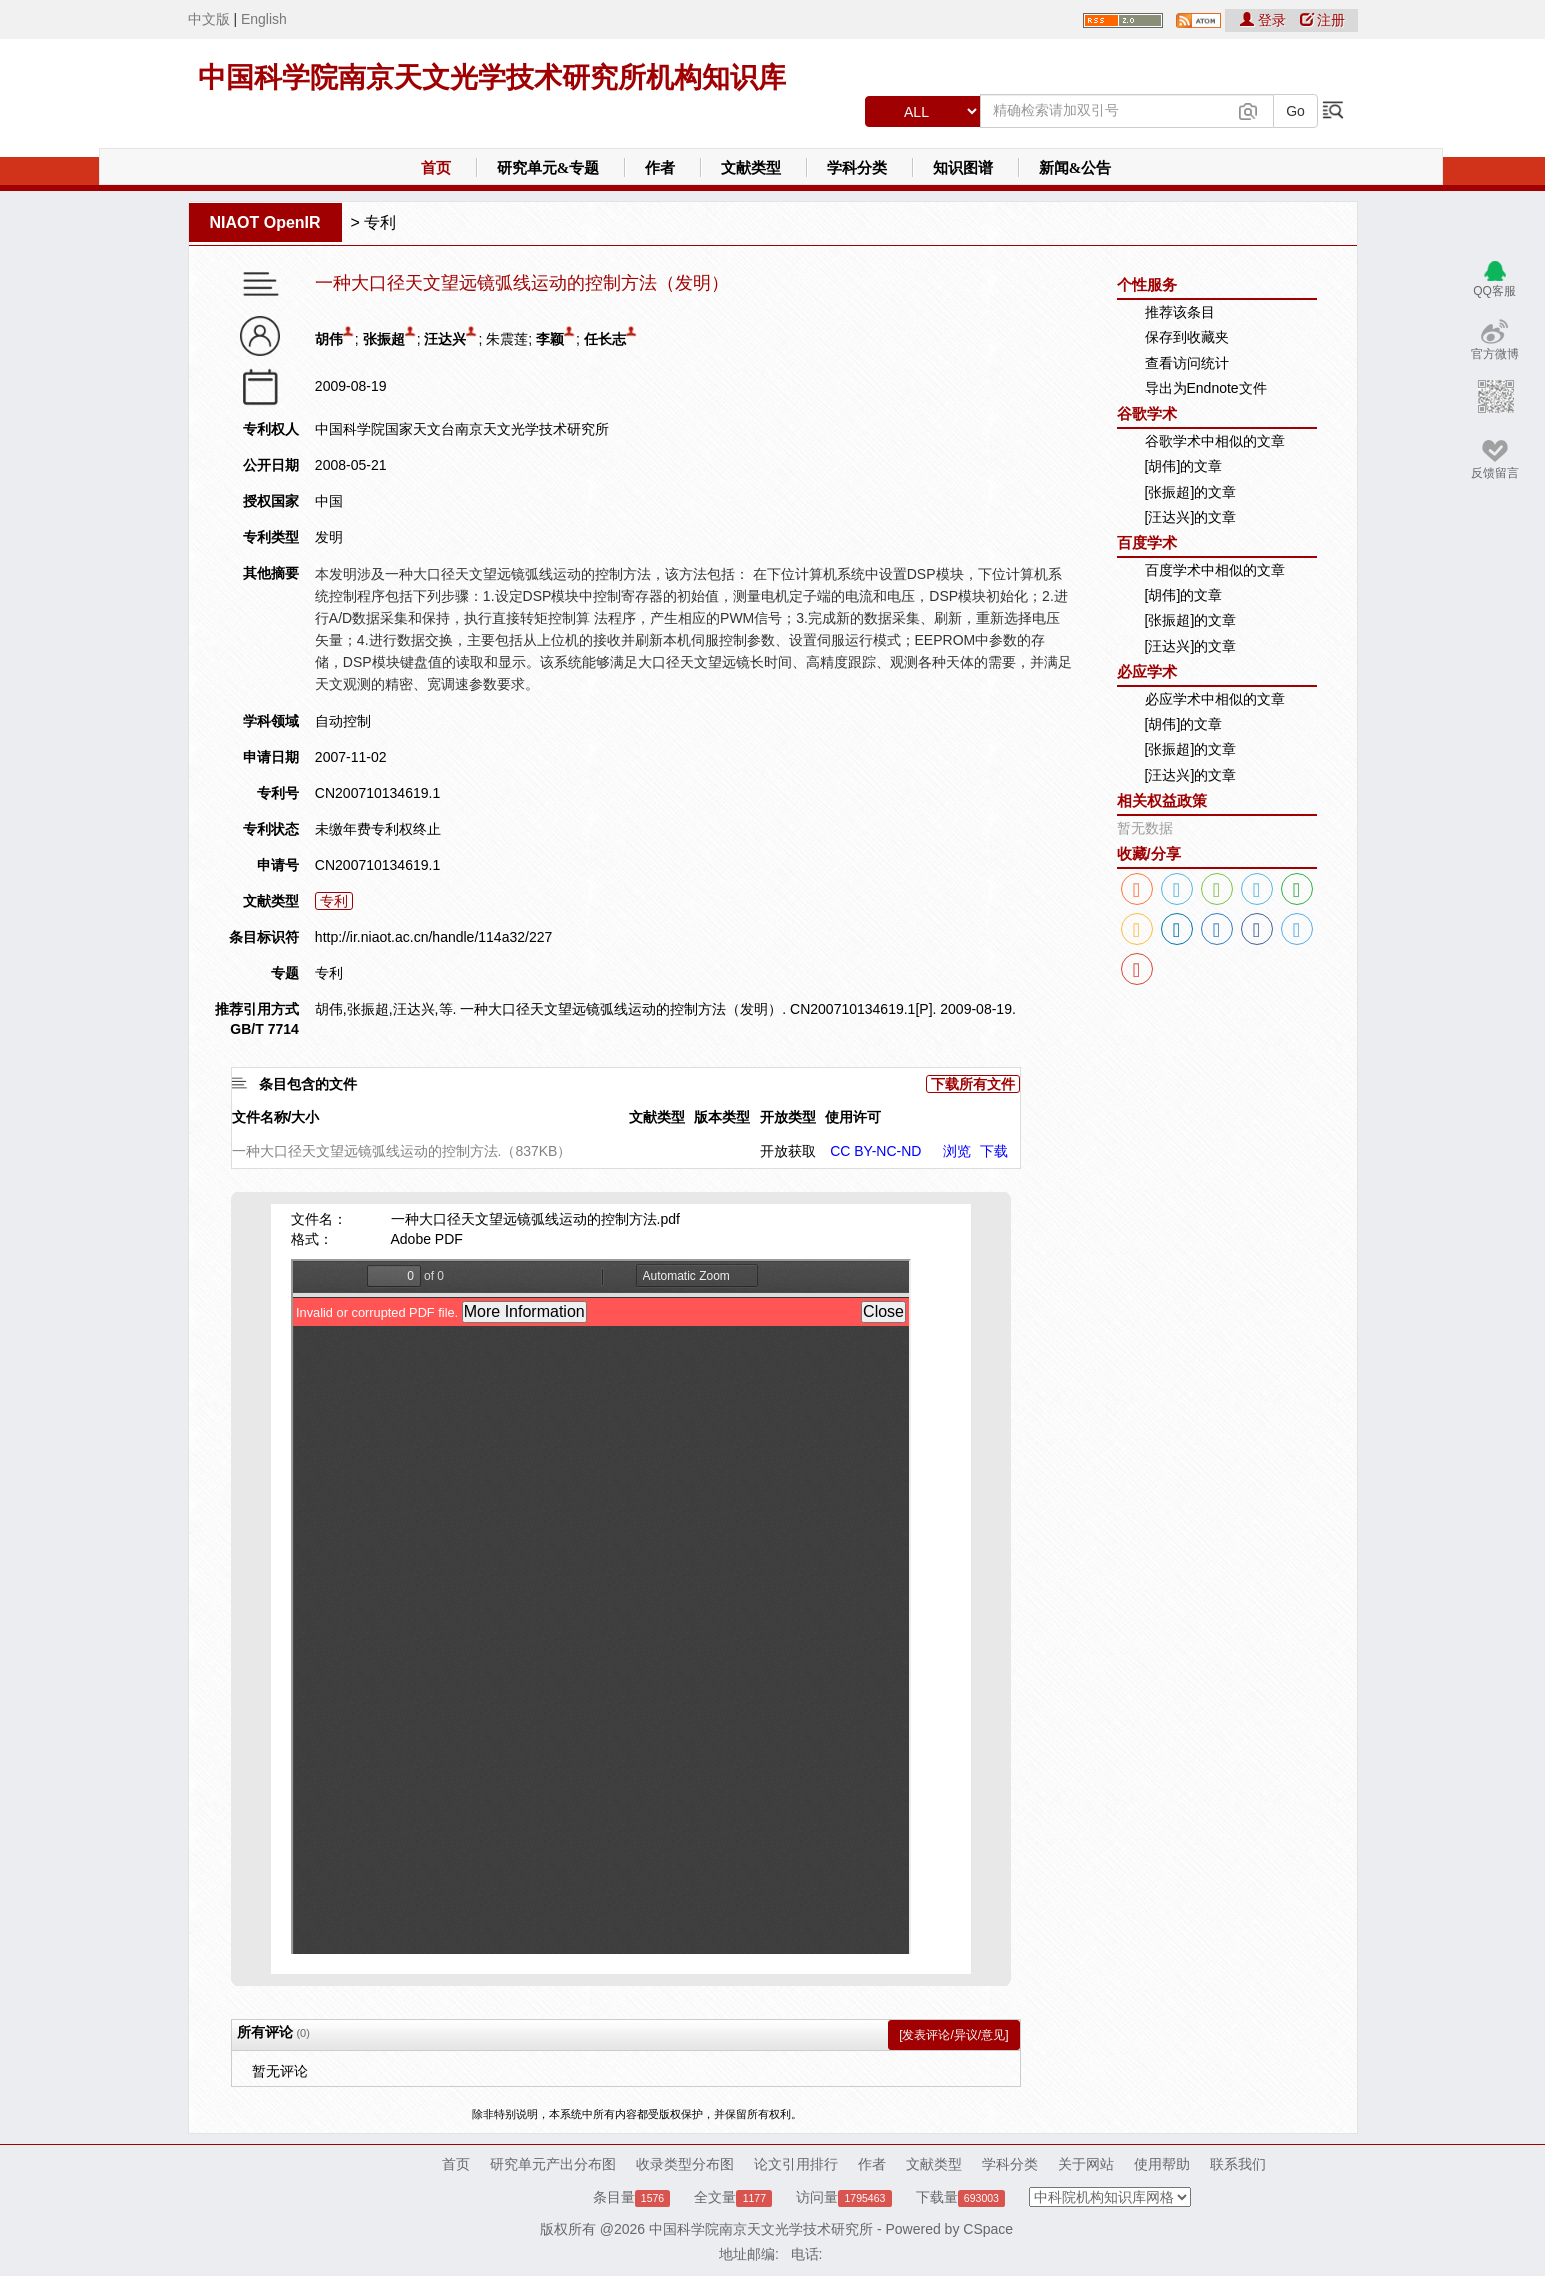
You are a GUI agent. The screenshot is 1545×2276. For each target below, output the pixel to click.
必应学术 (1147, 671)
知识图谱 (963, 168)
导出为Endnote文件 (1206, 388)
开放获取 (788, 1151)
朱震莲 (507, 339)
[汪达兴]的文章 (1191, 517)
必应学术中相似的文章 (1215, 699)
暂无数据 (1145, 828)
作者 (660, 168)
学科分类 (857, 168)
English (264, 19)
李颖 (550, 339)
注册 (1323, 20)
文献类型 (751, 168)
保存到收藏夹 (1187, 337)
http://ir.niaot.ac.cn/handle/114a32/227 (433, 937)
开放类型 (788, 1117)
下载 (994, 1151)
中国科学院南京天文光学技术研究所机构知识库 (492, 77)
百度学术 (1147, 542)
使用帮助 (1162, 2164)
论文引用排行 (796, 2164)
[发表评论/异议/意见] (953, 2035)
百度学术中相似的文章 (1215, 570)
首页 (436, 168)
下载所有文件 (973, 1084)
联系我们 (1238, 2164)
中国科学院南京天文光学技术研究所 (761, 2229)
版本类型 (722, 1117)
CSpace (988, 2229)
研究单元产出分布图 (553, 2164)
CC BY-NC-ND (875, 1151)
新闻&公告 (1075, 168)
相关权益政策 (1162, 800)
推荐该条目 (1180, 312)
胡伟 (329, 339)
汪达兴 (445, 339)
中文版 (209, 19)
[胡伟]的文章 (1184, 466)
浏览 (957, 1151)
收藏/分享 (1149, 853)
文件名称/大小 (276, 1117)
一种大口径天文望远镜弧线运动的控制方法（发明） (522, 283)
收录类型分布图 (685, 2164)
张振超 (384, 339)
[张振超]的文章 (1191, 492)
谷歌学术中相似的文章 (1215, 441)
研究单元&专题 (548, 168)
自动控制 (343, 721)
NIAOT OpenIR (265, 222)
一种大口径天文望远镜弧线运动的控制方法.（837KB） (402, 1151)
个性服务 (1147, 284)
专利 (380, 222)
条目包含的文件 (308, 1084)
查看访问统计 (1187, 363)
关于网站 (1086, 2164)
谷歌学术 (1147, 413)
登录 (1265, 20)
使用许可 (853, 1117)
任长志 (605, 339)
